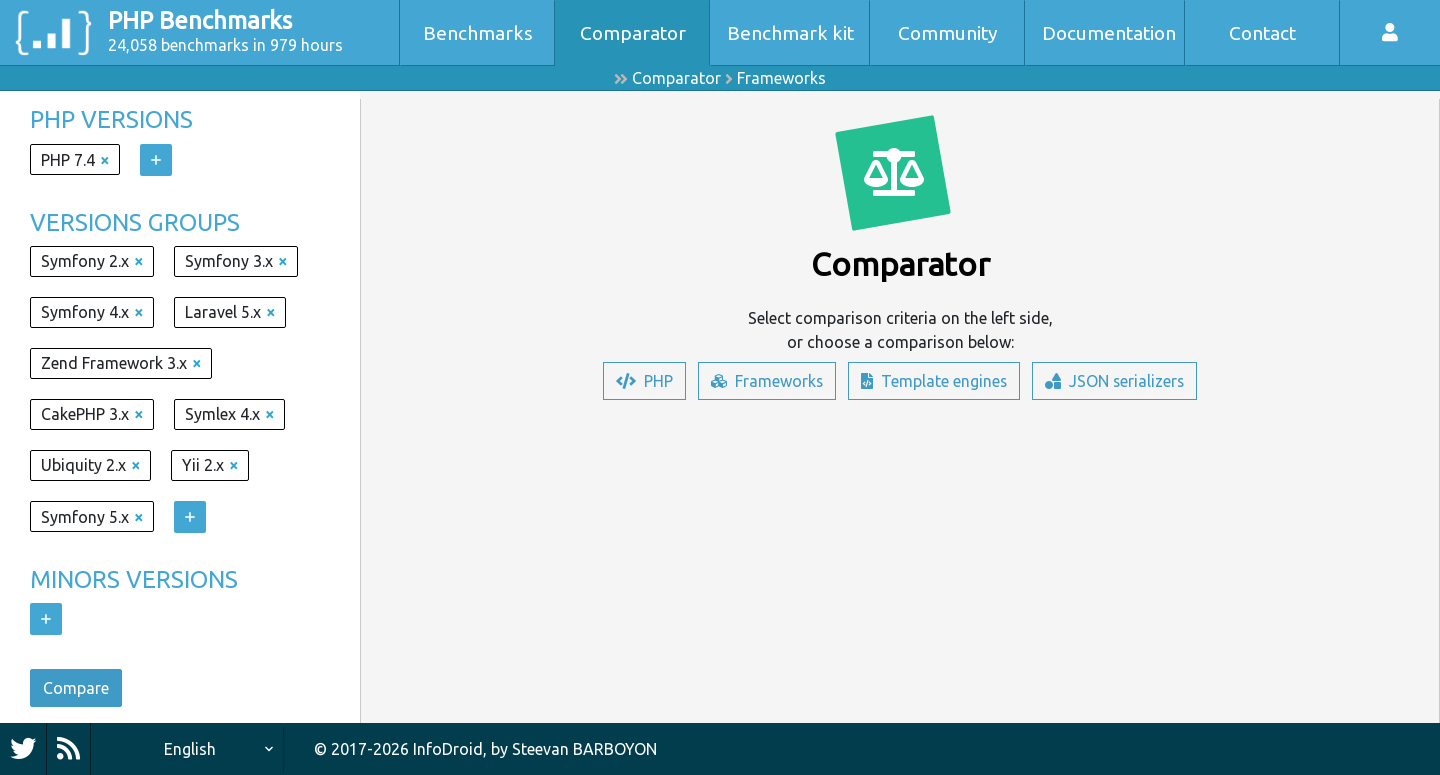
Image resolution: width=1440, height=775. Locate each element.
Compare (76, 688)
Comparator (633, 33)
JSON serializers (1115, 381)
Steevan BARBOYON (584, 749)
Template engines (933, 381)
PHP (642, 381)
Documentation (1109, 33)
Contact (1262, 33)
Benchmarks (478, 33)
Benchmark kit (790, 33)
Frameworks (781, 78)
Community (948, 33)
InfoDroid (448, 749)
